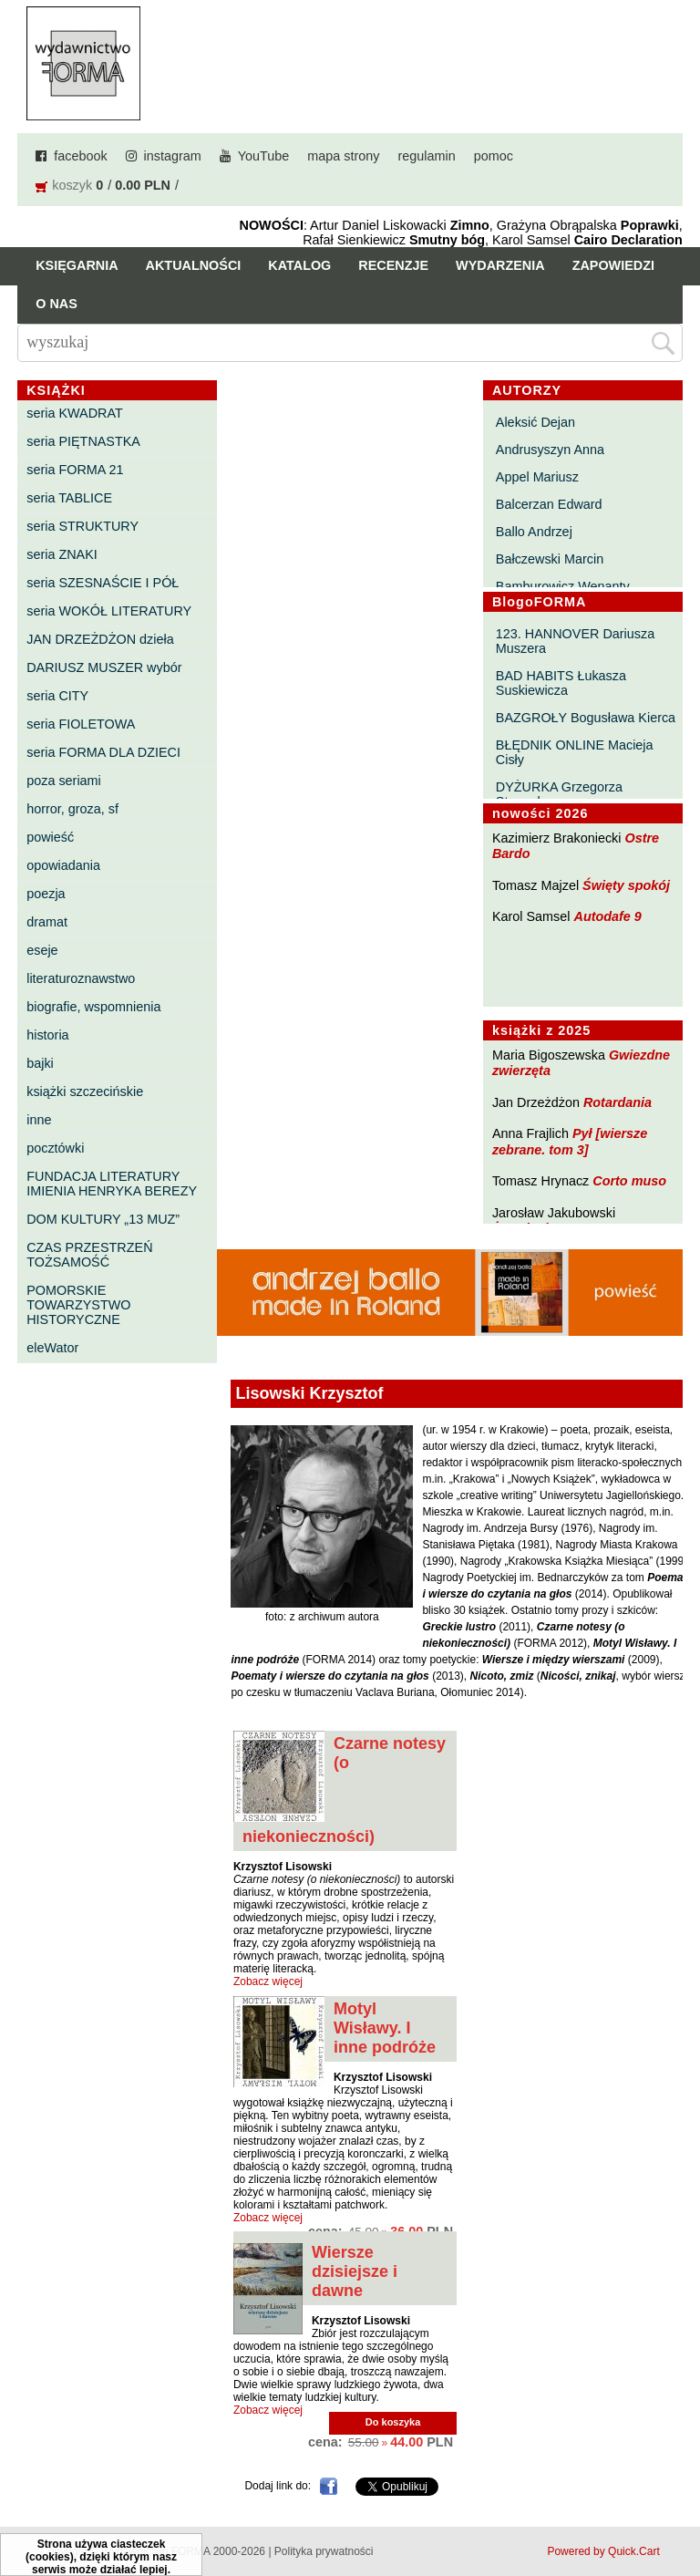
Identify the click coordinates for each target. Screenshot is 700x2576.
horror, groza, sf (72, 809)
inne (38, 1119)
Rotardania (617, 1102)
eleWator (52, 1347)
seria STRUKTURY (82, 526)
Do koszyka (393, 2421)
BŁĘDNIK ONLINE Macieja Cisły (575, 752)
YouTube (264, 156)
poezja (45, 893)
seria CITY (57, 695)
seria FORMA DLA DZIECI (103, 752)
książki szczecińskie (84, 1091)
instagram (172, 156)
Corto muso (629, 1181)
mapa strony (343, 156)
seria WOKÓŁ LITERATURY (108, 611)
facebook (80, 156)
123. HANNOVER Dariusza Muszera (575, 641)
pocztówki (55, 1148)
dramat (46, 922)
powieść (50, 837)
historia (47, 1035)
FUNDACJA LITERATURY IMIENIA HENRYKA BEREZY (111, 1183)
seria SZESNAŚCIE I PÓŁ (102, 582)
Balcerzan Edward (549, 504)
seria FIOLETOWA (80, 724)
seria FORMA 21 (74, 469)
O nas (56, 303)
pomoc (493, 156)
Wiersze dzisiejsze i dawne (354, 2271)
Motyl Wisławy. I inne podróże (385, 2028)
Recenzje (393, 265)
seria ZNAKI (62, 554)
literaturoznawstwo (80, 978)
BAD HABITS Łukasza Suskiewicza (561, 683)
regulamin (427, 156)
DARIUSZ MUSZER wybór (103, 667)
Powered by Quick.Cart (603, 2551)
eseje (41, 950)
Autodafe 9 (608, 916)
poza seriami (63, 780)
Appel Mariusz (537, 477)
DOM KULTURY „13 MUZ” (103, 1219)
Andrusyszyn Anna (550, 449)
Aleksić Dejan (535, 422)
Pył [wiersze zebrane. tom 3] (569, 1141)
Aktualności (194, 265)
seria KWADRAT (74, 413)
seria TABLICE (69, 498)
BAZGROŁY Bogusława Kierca (585, 717)
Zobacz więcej (268, 1981)
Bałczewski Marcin (549, 559)
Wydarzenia (500, 265)
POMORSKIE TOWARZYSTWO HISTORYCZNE (78, 1305)
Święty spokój (626, 885)
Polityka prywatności (324, 2551)
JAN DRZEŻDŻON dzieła (100, 639)
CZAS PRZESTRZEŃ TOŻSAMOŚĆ (89, 1254)
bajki (40, 1063)
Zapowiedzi (613, 265)
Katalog (299, 265)
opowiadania (63, 865)
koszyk (72, 185)
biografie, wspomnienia (93, 1006)
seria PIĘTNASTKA (83, 441)
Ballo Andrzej (534, 531)
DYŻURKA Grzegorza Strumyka (559, 794)
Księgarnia (77, 265)
